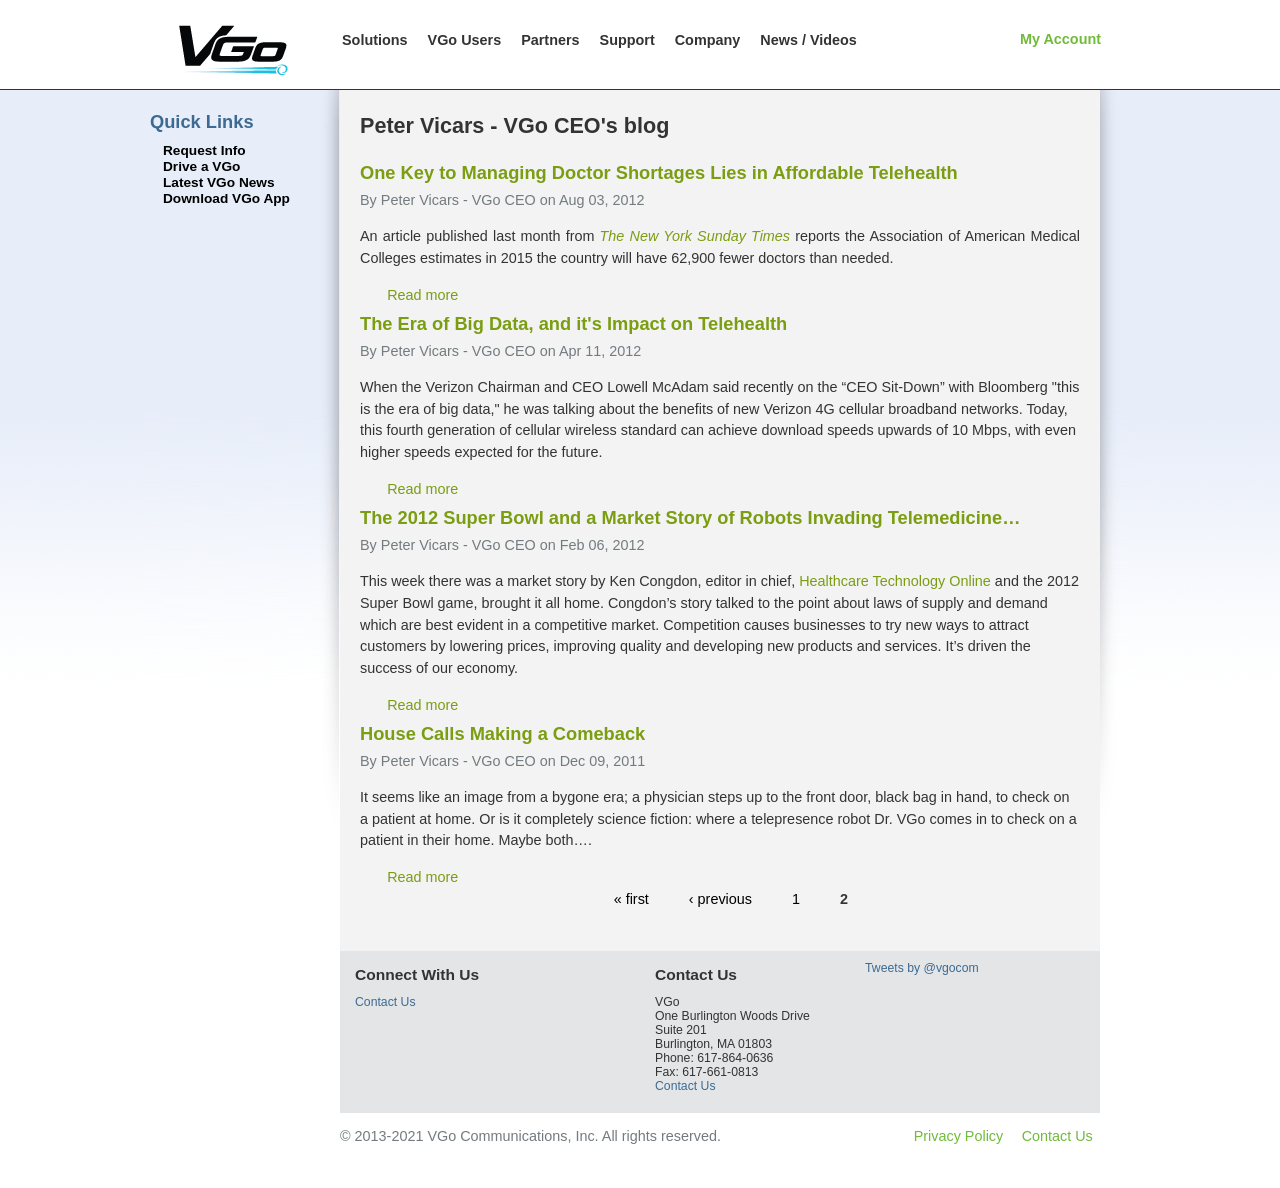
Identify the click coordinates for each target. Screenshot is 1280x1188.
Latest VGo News (219, 182)
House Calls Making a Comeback (502, 733)
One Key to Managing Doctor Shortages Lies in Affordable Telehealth (659, 172)
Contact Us (385, 1002)
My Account (1060, 39)
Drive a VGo (201, 166)
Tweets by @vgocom (922, 968)
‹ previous (720, 899)
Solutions (375, 40)
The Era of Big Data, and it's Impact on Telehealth (573, 323)
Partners (550, 40)
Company (708, 40)
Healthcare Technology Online (895, 581)
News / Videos (808, 40)
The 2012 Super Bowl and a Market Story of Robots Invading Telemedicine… (690, 517)
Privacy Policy (959, 1136)
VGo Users (465, 40)
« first (631, 899)
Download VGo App (226, 198)
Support (627, 40)
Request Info (204, 150)
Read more (422, 295)
